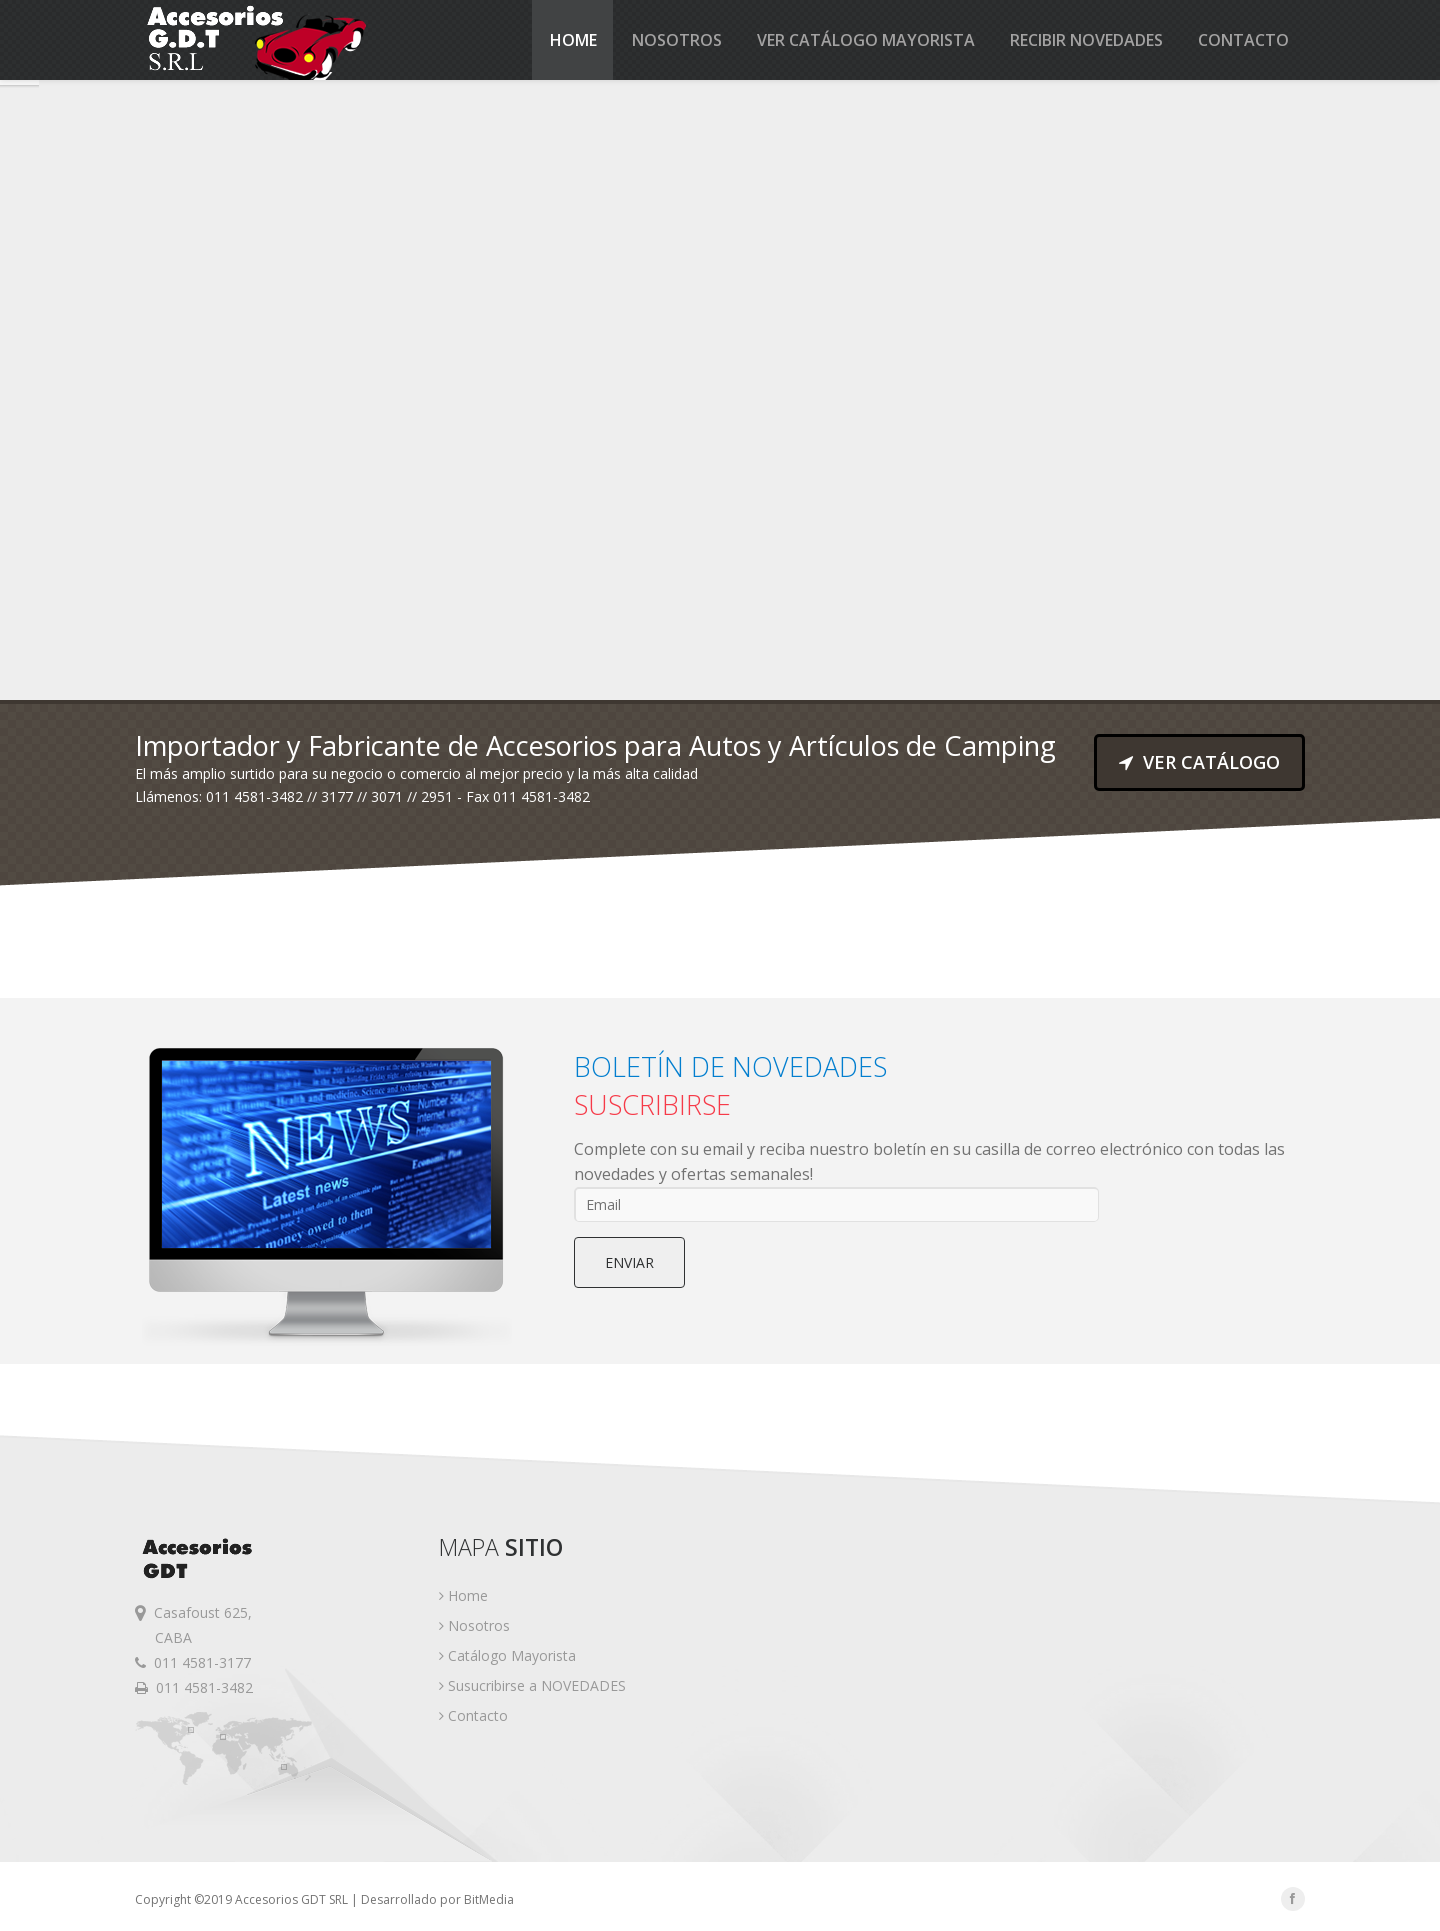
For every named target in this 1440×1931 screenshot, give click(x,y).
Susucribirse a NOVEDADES (532, 1685)
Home (573, 40)
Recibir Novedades (1086, 40)
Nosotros (677, 40)
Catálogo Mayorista (507, 1655)
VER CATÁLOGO (1199, 762)
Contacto (1243, 40)
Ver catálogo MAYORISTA (866, 40)
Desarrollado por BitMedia (437, 1899)
